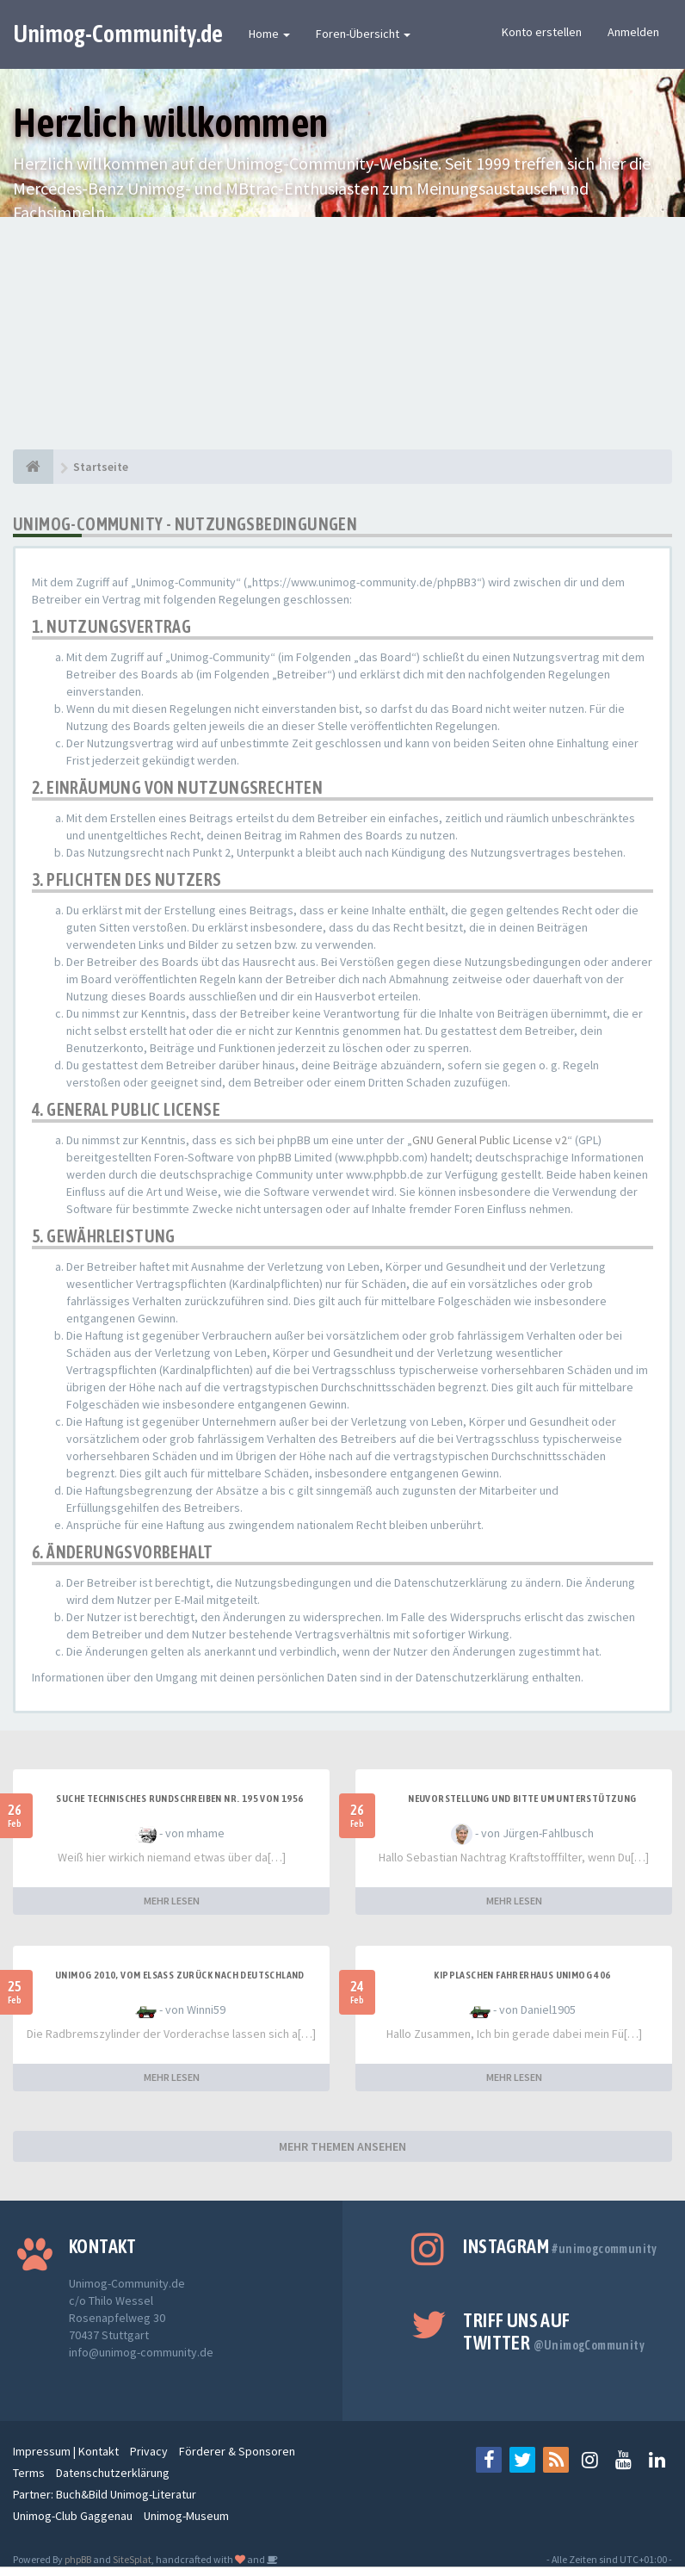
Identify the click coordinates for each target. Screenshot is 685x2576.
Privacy (149, 2451)
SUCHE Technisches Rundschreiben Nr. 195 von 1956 (179, 1799)
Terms (29, 2472)
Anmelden (633, 32)
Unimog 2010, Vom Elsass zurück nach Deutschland (180, 1975)
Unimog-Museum (186, 2515)
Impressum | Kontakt (66, 2451)
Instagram (560, 2246)
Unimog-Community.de (118, 33)
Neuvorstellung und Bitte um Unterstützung (522, 1799)
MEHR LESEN (172, 1900)
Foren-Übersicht (363, 33)
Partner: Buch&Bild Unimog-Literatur (104, 2494)
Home (269, 33)
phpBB (78, 2559)
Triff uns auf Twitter (554, 2331)
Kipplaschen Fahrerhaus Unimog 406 (522, 1975)
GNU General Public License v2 (489, 1140)
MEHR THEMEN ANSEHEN (342, 2146)
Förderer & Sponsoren (237, 2451)
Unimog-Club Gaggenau (73, 2515)
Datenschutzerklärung (113, 2472)
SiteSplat (132, 2559)
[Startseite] (33, 466)
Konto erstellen (542, 32)
